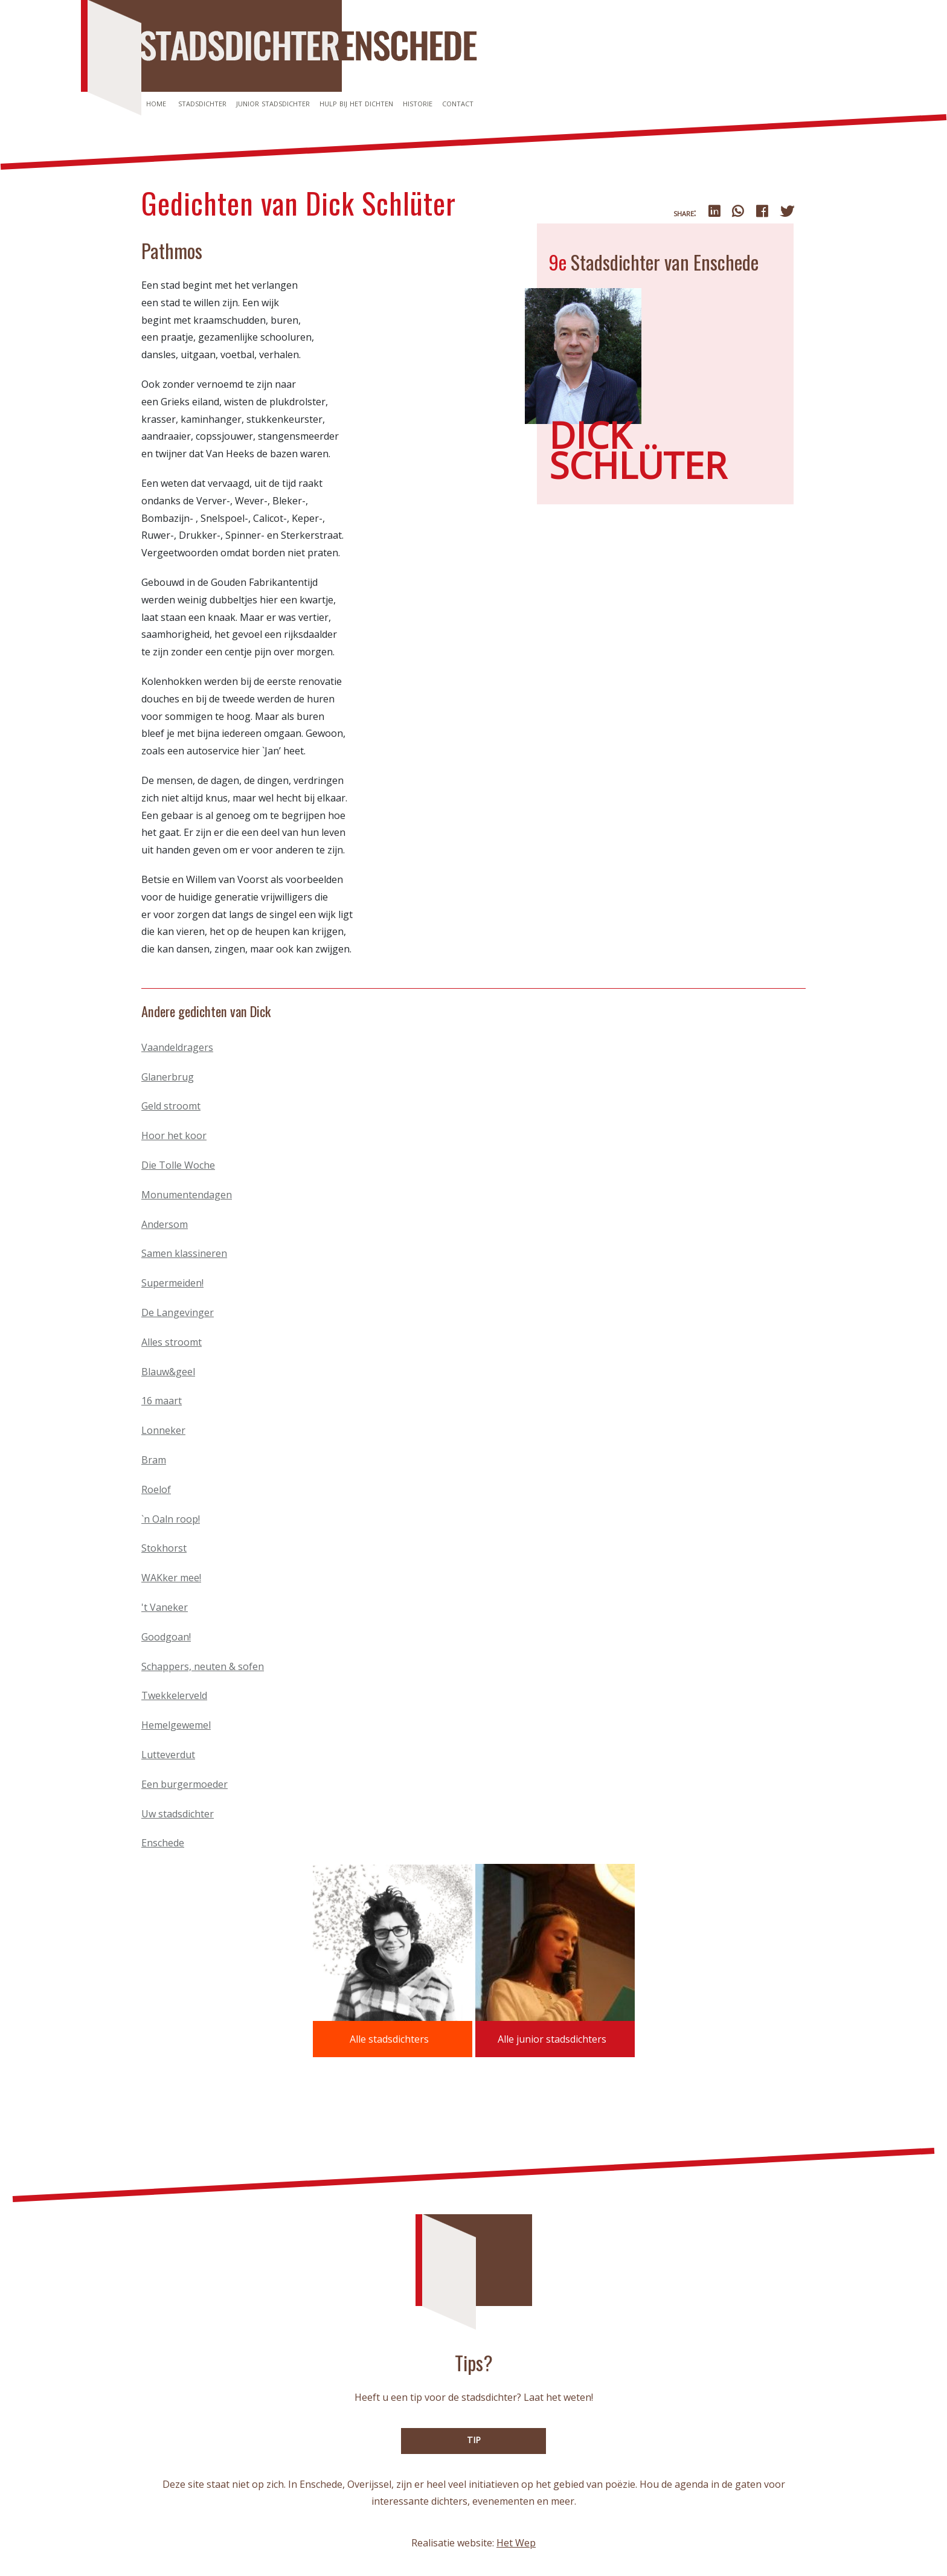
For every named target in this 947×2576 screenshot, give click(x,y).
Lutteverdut (168, 1754)
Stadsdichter (202, 102)
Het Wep (516, 2542)
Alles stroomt (171, 1342)
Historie (417, 102)
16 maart (161, 1400)
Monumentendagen (186, 1194)
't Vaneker (164, 1607)
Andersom (164, 1224)
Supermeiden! (172, 1283)
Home (156, 102)
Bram (153, 1459)
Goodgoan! (166, 1636)
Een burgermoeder (184, 1784)
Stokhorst (164, 1548)
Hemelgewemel (176, 1725)
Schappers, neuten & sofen (202, 1666)
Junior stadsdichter (273, 102)
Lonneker (163, 1430)
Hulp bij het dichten (356, 102)
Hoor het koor (174, 1135)
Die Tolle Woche (178, 1165)
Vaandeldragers (177, 1047)
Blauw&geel (168, 1371)
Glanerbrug (167, 1077)
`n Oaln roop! (170, 1519)
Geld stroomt (171, 1106)
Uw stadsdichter (177, 1813)
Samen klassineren (184, 1253)
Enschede (162, 1842)
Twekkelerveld (174, 1695)
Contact (458, 102)
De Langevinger (177, 1312)
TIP (474, 2440)
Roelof (156, 1489)
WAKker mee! (171, 1577)
